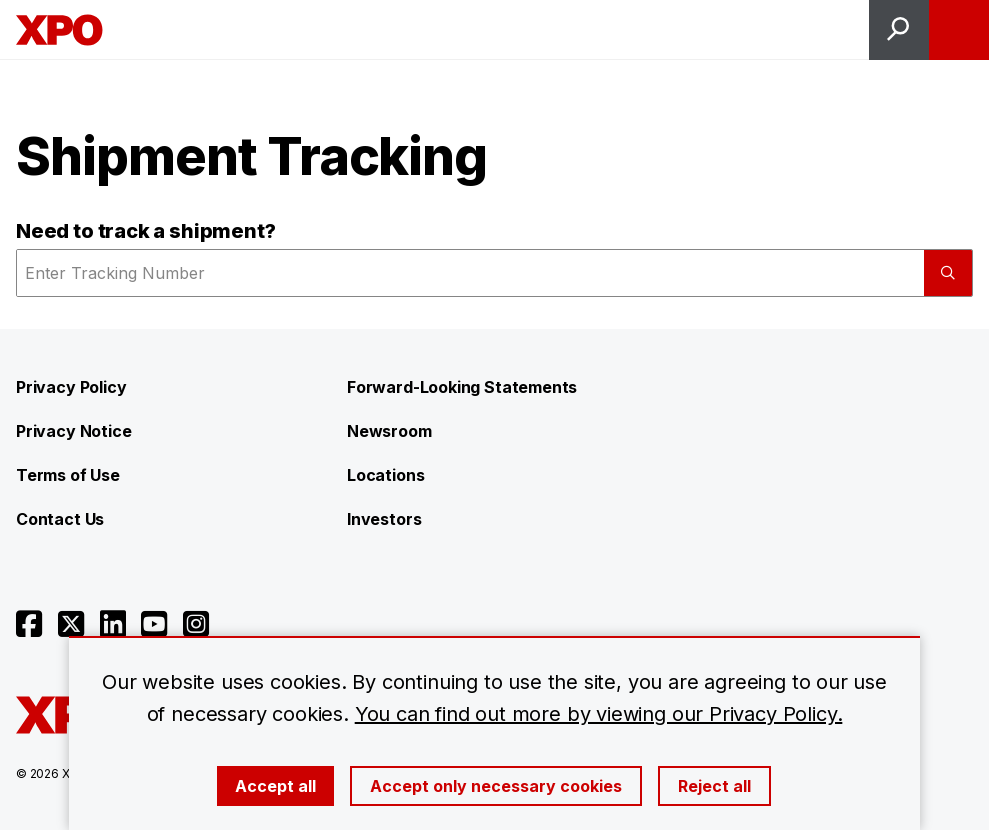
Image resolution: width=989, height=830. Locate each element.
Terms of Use (68, 475)
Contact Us (60, 519)
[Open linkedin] (113, 624)
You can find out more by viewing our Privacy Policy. (599, 714)
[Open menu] (959, 30)
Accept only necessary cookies (496, 786)
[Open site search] (899, 30)
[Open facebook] (29, 624)
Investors (384, 519)
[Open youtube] (154, 624)
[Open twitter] (71, 624)
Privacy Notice (73, 431)
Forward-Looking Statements (462, 387)
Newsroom (389, 431)
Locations (385, 475)
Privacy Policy (71, 387)
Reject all (714, 786)
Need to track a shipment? (146, 231)
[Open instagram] (196, 624)
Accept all (275, 786)
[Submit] (948, 273)
